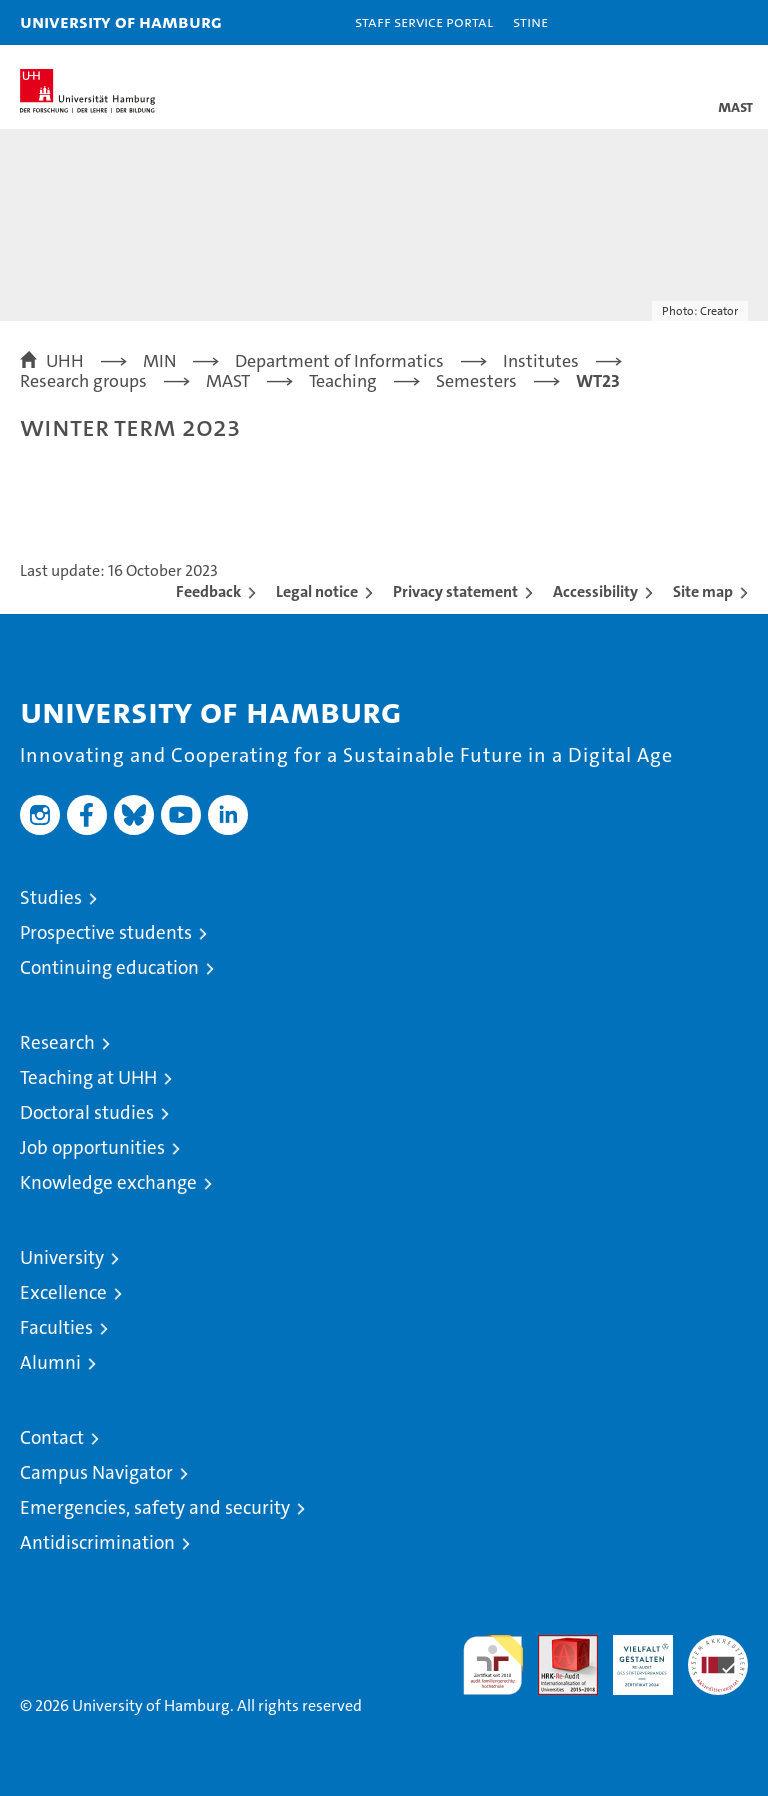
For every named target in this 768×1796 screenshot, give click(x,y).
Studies (51, 897)
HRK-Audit (632, 1656)
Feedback (208, 591)
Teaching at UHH (88, 1077)
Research (57, 1042)
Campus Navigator (96, 1472)
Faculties (56, 1327)
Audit (557, 1645)
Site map (703, 591)
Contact (52, 1437)
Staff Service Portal (424, 21)
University (62, 1257)
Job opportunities (92, 1147)
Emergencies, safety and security (155, 1507)
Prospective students (106, 932)
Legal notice (317, 591)
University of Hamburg (121, 21)
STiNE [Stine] (530, 21)
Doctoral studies (87, 1112)
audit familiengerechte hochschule (493, 1665)
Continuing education (109, 967)
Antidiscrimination (97, 1542)
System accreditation (718, 1656)
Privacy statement (455, 591)
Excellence (63, 1292)
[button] (690, 22)
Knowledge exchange (108, 1182)
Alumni (50, 1362)
